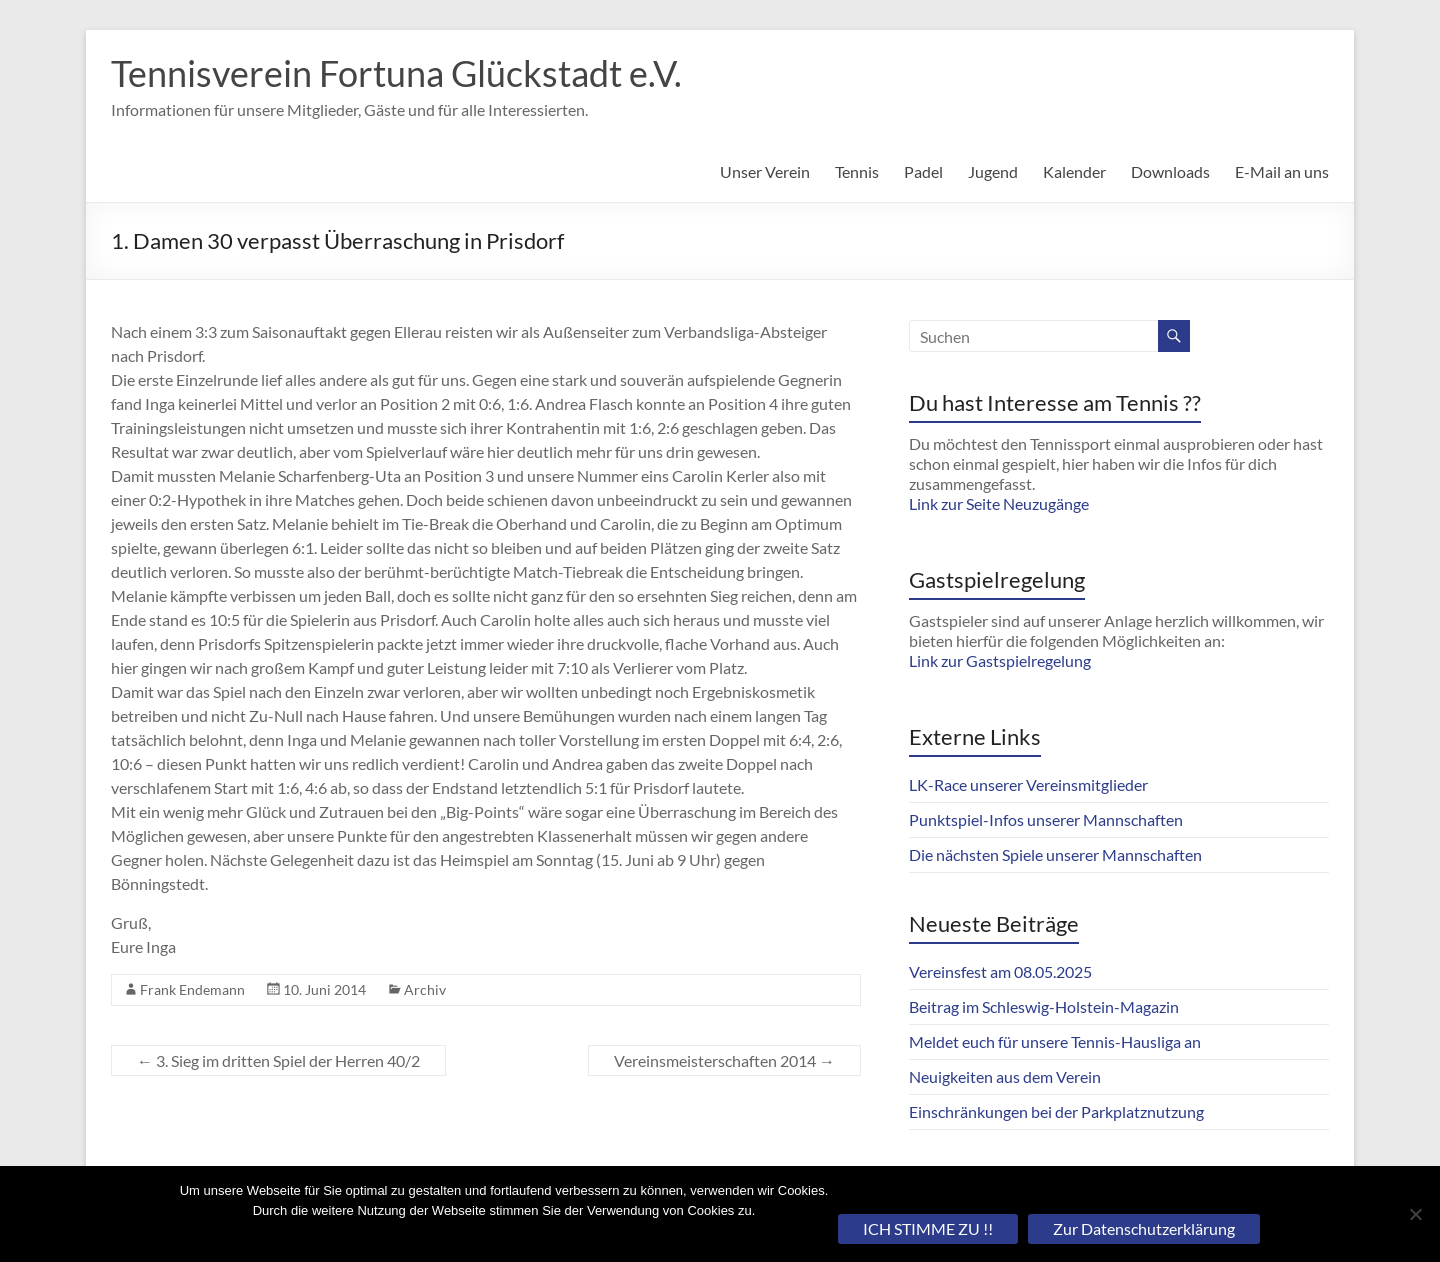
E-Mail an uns (1282, 171)
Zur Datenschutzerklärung (1144, 1228)
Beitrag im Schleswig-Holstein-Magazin (1044, 1006)
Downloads (1170, 171)
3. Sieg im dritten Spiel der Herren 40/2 (278, 1060)
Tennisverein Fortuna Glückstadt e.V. (396, 73)
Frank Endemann (192, 989)
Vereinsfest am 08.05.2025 (1000, 971)
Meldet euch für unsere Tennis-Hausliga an (1055, 1041)
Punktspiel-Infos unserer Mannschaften (1046, 819)
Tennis (857, 171)
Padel (923, 171)
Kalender (1074, 171)
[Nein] (1415, 1214)
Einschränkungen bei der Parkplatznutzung (1056, 1111)
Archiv (425, 989)
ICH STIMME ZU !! (928, 1228)
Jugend (993, 171)
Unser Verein (765, 171)
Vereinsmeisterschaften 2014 (724, 1060)
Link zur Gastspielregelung (1000, 660)
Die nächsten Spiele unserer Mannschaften (1055, 854)
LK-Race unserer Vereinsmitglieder (1028, 784)
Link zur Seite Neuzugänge (999, 503)
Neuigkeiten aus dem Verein (1005, 1076)
